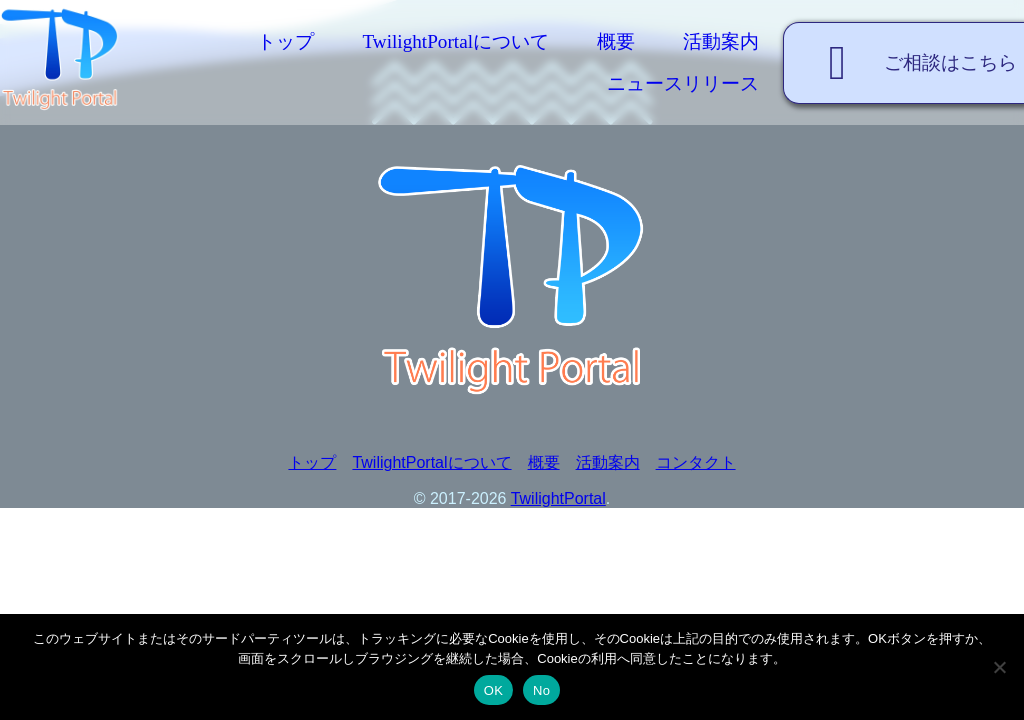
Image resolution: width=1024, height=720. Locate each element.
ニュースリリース (683, 83)
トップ (285, 41)
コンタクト (696, 462)
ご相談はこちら (912, 63)
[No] (999, 667)
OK (493, 690)
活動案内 (721, 41)
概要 (616, 41)
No (541, 690)
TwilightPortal (558, 498)
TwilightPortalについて (455, 41)
